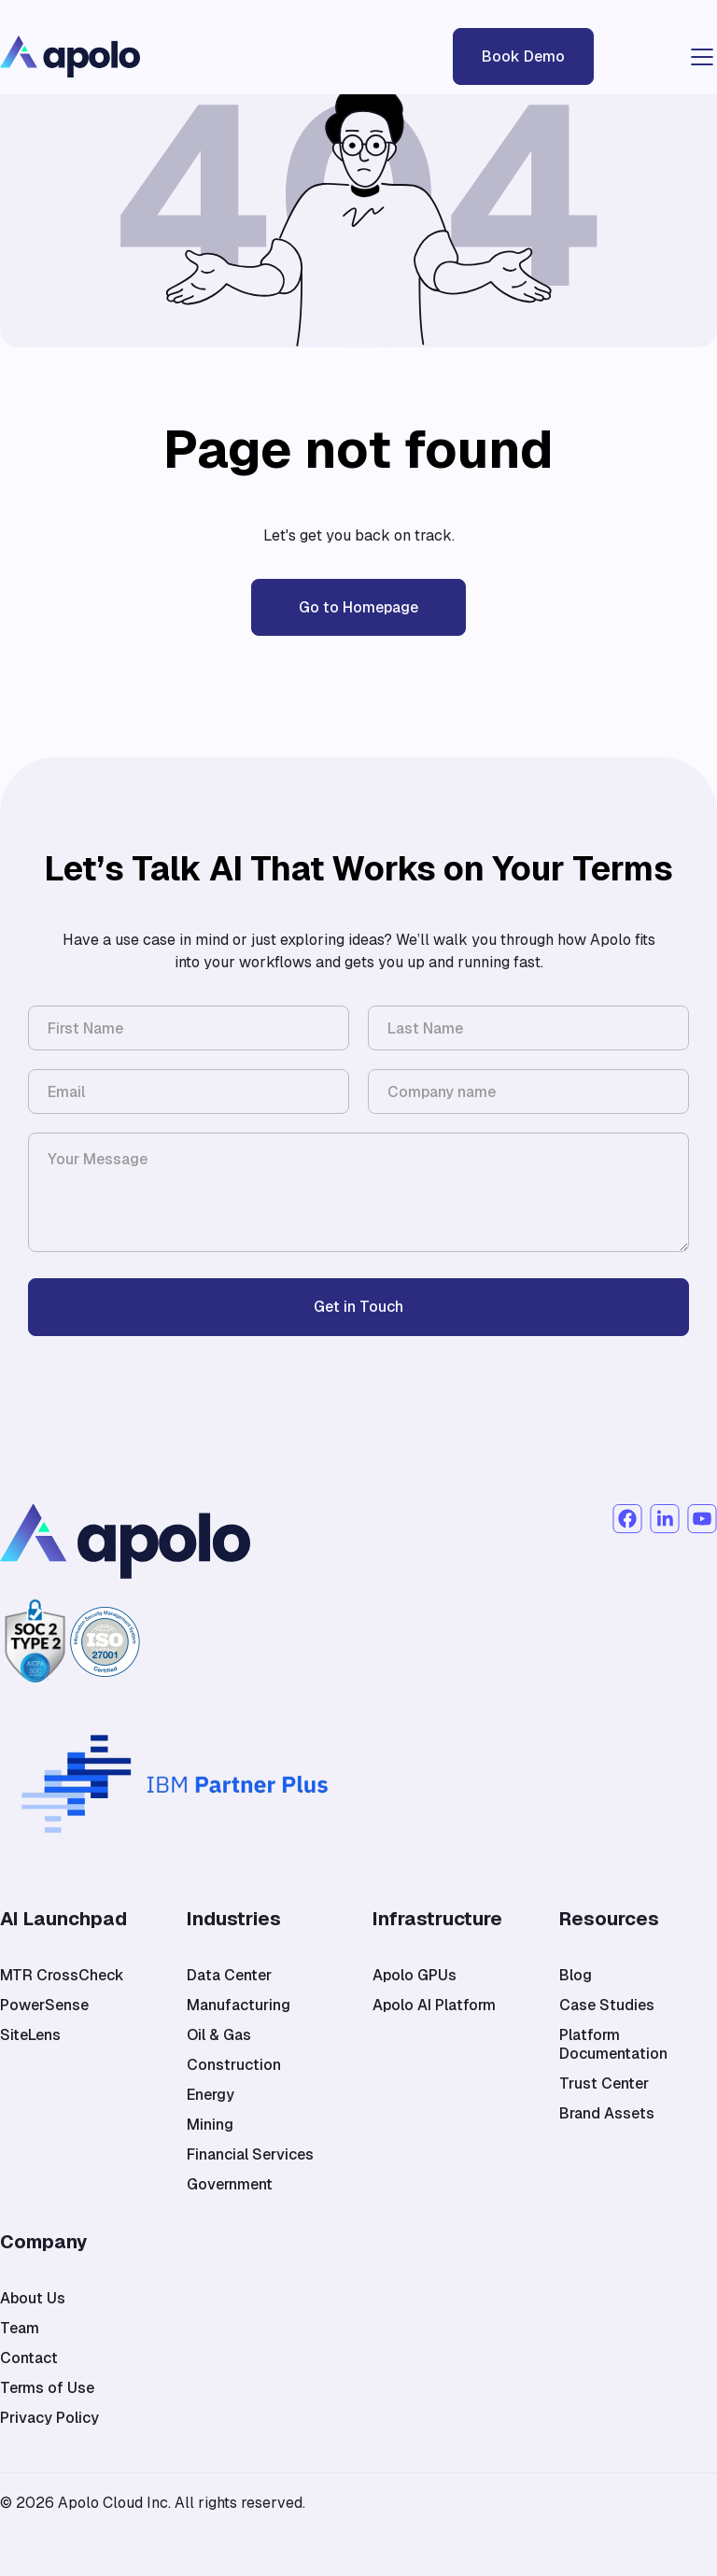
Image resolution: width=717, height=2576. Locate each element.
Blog (575, 1975)
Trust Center (604, 2084)
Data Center (229, 1975)
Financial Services (250, 2155)
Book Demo (523, 56)
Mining (210, 2125)
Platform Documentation (613, 2044)
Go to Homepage (358, 607)
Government (230, 2184)
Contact (29, 2358)
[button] (698, 57)
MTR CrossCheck (62, 1975)
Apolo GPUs (415, 1975)
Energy (210, 2095)
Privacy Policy (49, 2418)
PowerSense (44, 2005)
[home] (140, 56)
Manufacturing (238, 2005)
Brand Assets (606, 2113)
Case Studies (606, 2005)
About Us (32, 2298)
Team (19, 2328)
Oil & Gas (219, 2035)
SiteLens (30, 2035)
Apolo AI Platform (434, 2005)
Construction (234, 2065)
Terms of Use (47, 2388)
